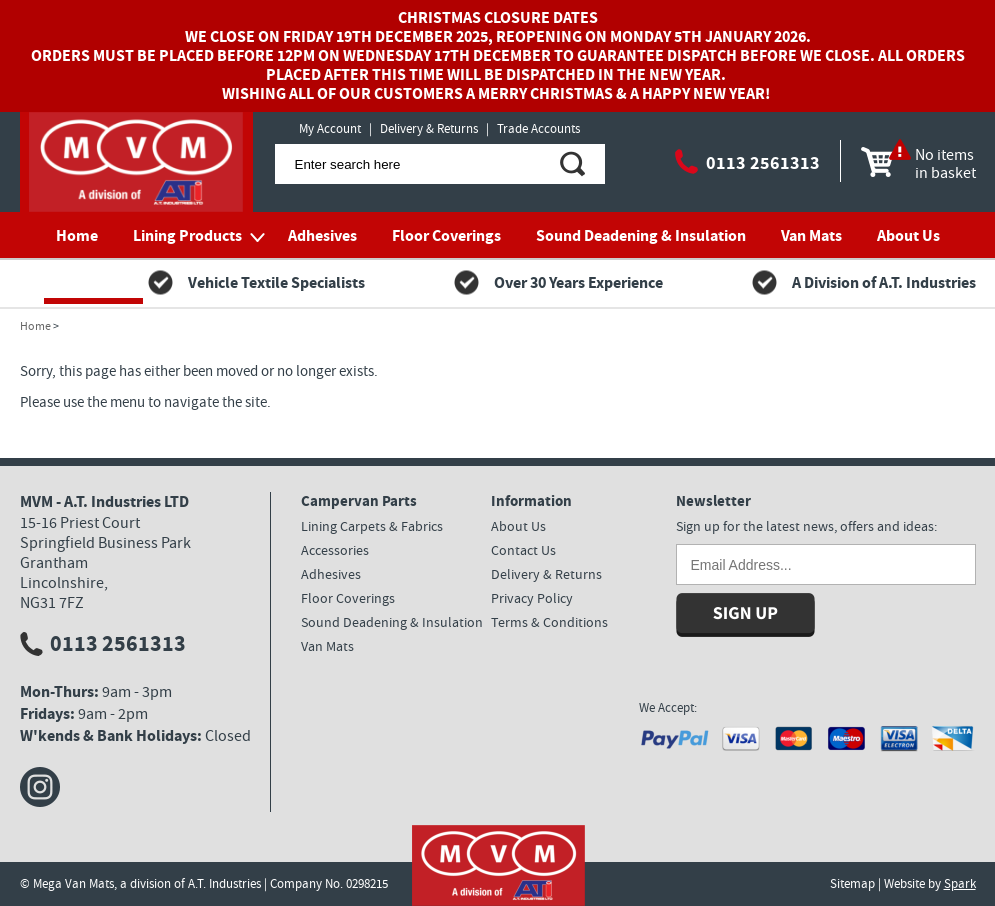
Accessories (335, 550)
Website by (930, 883)
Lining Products (187, 235)
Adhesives (322, 235)
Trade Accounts (538, 128)
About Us (908, 235)
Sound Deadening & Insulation (641, 235)
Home (77, 235)
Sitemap (852, 883)
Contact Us (93, 281)
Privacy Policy (532, 598)
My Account (330, 128)
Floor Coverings (446, 235)
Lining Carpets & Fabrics (372, 526)
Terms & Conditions (549, 622)
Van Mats (811, 235)
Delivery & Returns (429, 128)
